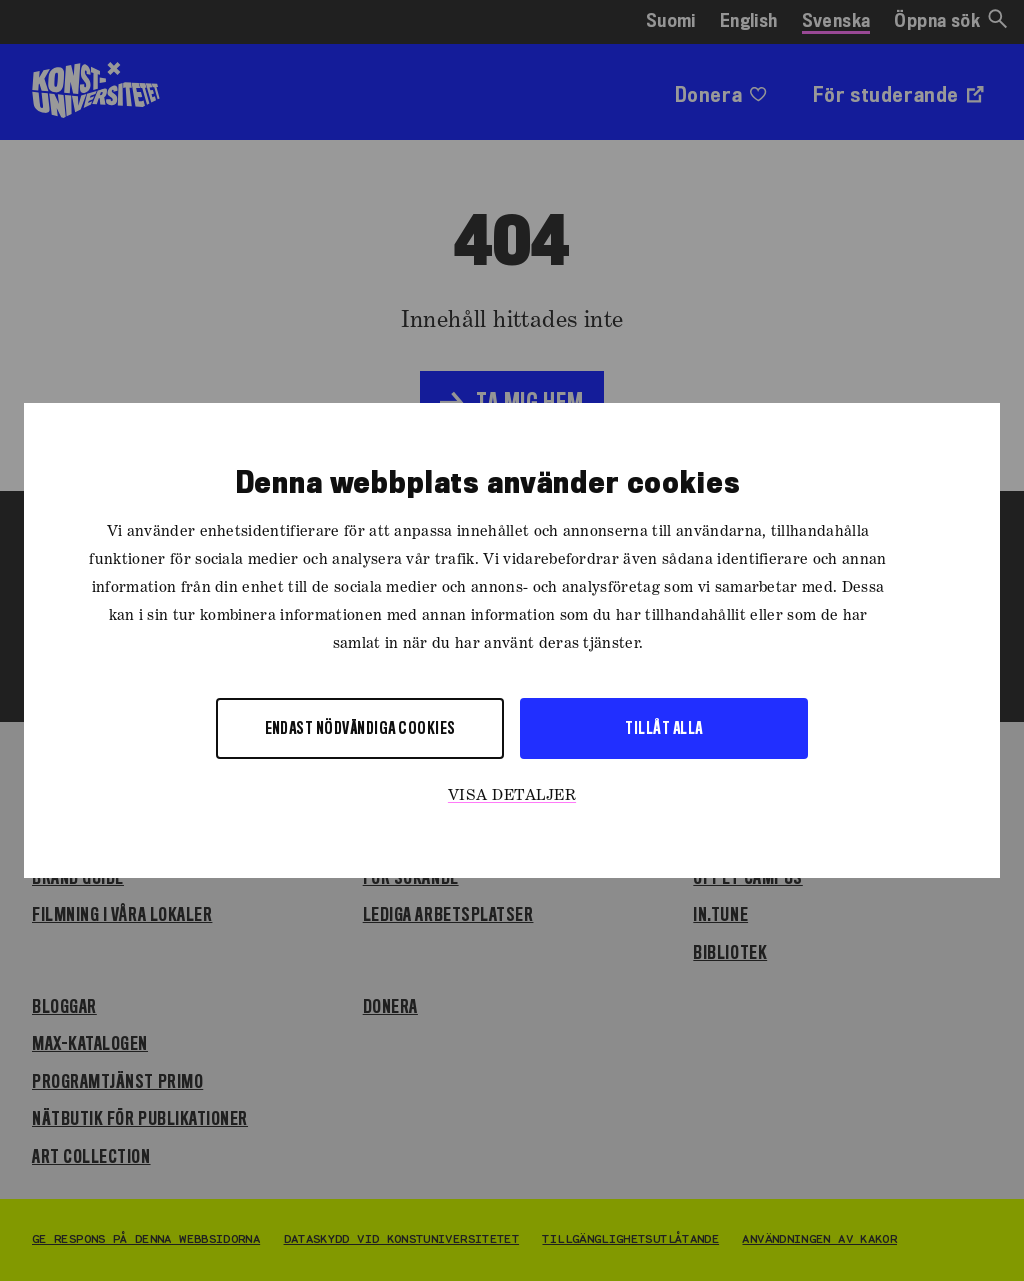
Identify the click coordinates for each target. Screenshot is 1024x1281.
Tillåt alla (663, 727)
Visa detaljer (512, 796)
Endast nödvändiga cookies (360, 727)
